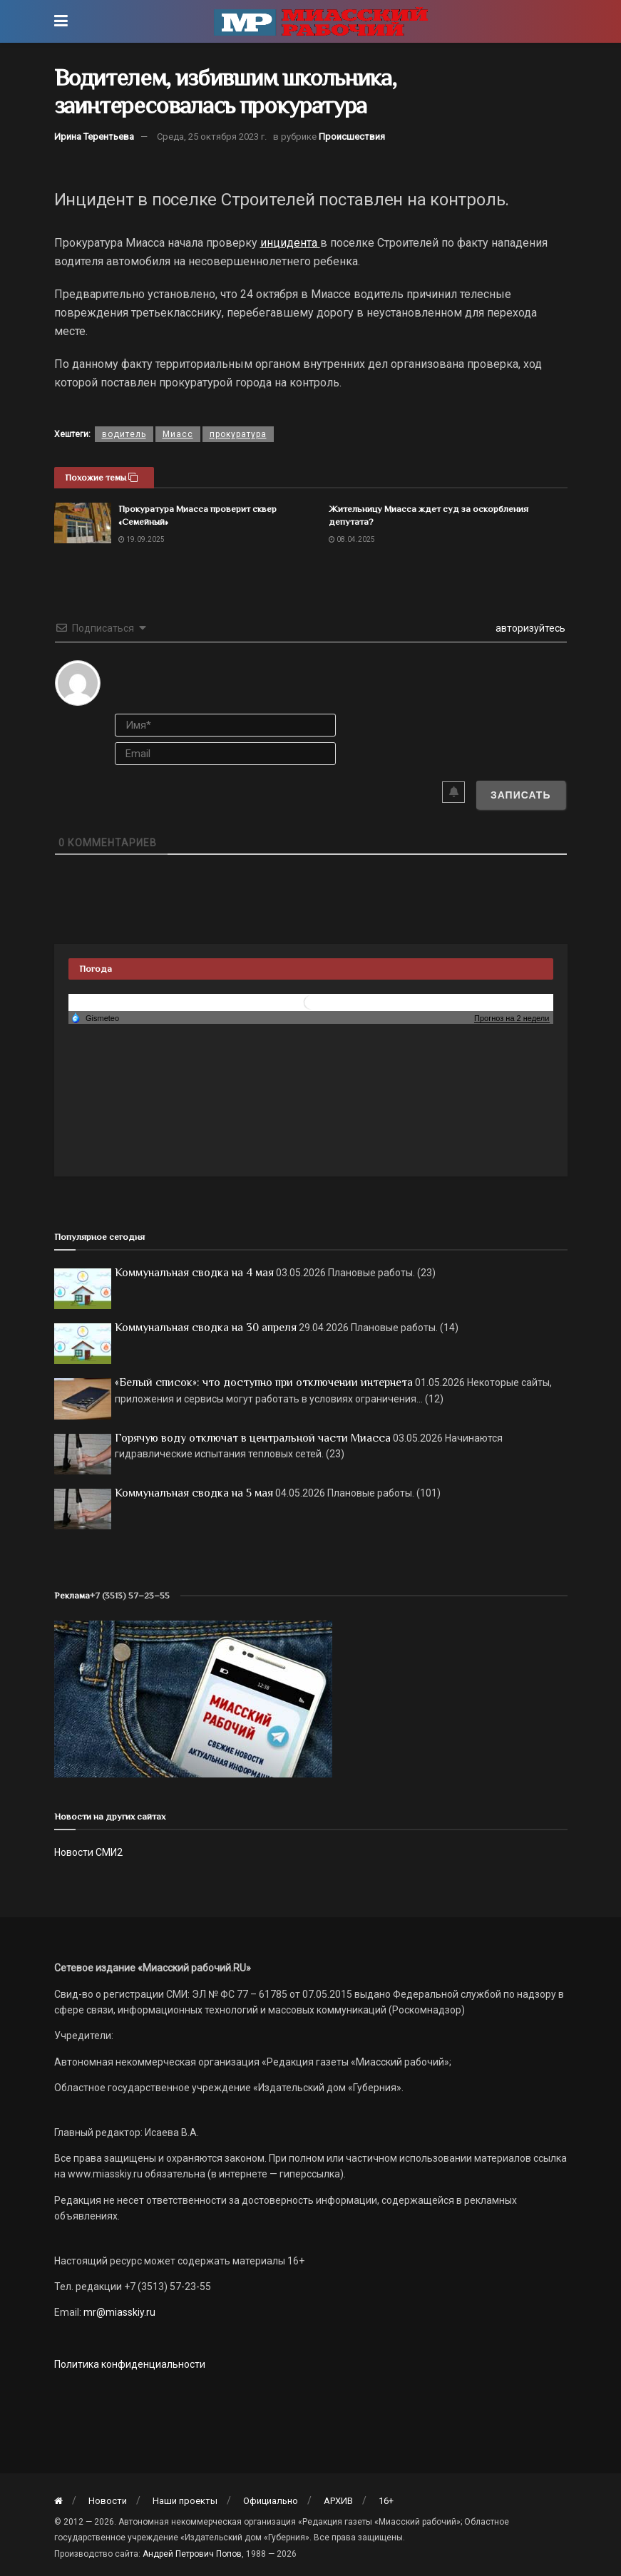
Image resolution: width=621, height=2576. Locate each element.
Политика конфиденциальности (129, 2364)
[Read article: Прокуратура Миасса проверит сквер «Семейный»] (82, 523)
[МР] (193, 1698)
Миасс (178, 434)
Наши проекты (185, 2500)
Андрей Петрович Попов (192, 2554)
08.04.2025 (352, 539)
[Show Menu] (61, 21)
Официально (270, 2500)
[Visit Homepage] (321, 21)
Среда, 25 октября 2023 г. (212, 136)
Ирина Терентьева (94, 136)
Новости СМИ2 (88, 1852)
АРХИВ (338, 2500)
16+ (386, 2500)
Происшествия (352, 136)
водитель (124, 434)
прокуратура (238, 434)
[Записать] (520, 795)
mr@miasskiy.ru (118, 2312)
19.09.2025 (141, 539)
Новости (107, 2500)
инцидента (290, 243)
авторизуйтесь (529, 628)
